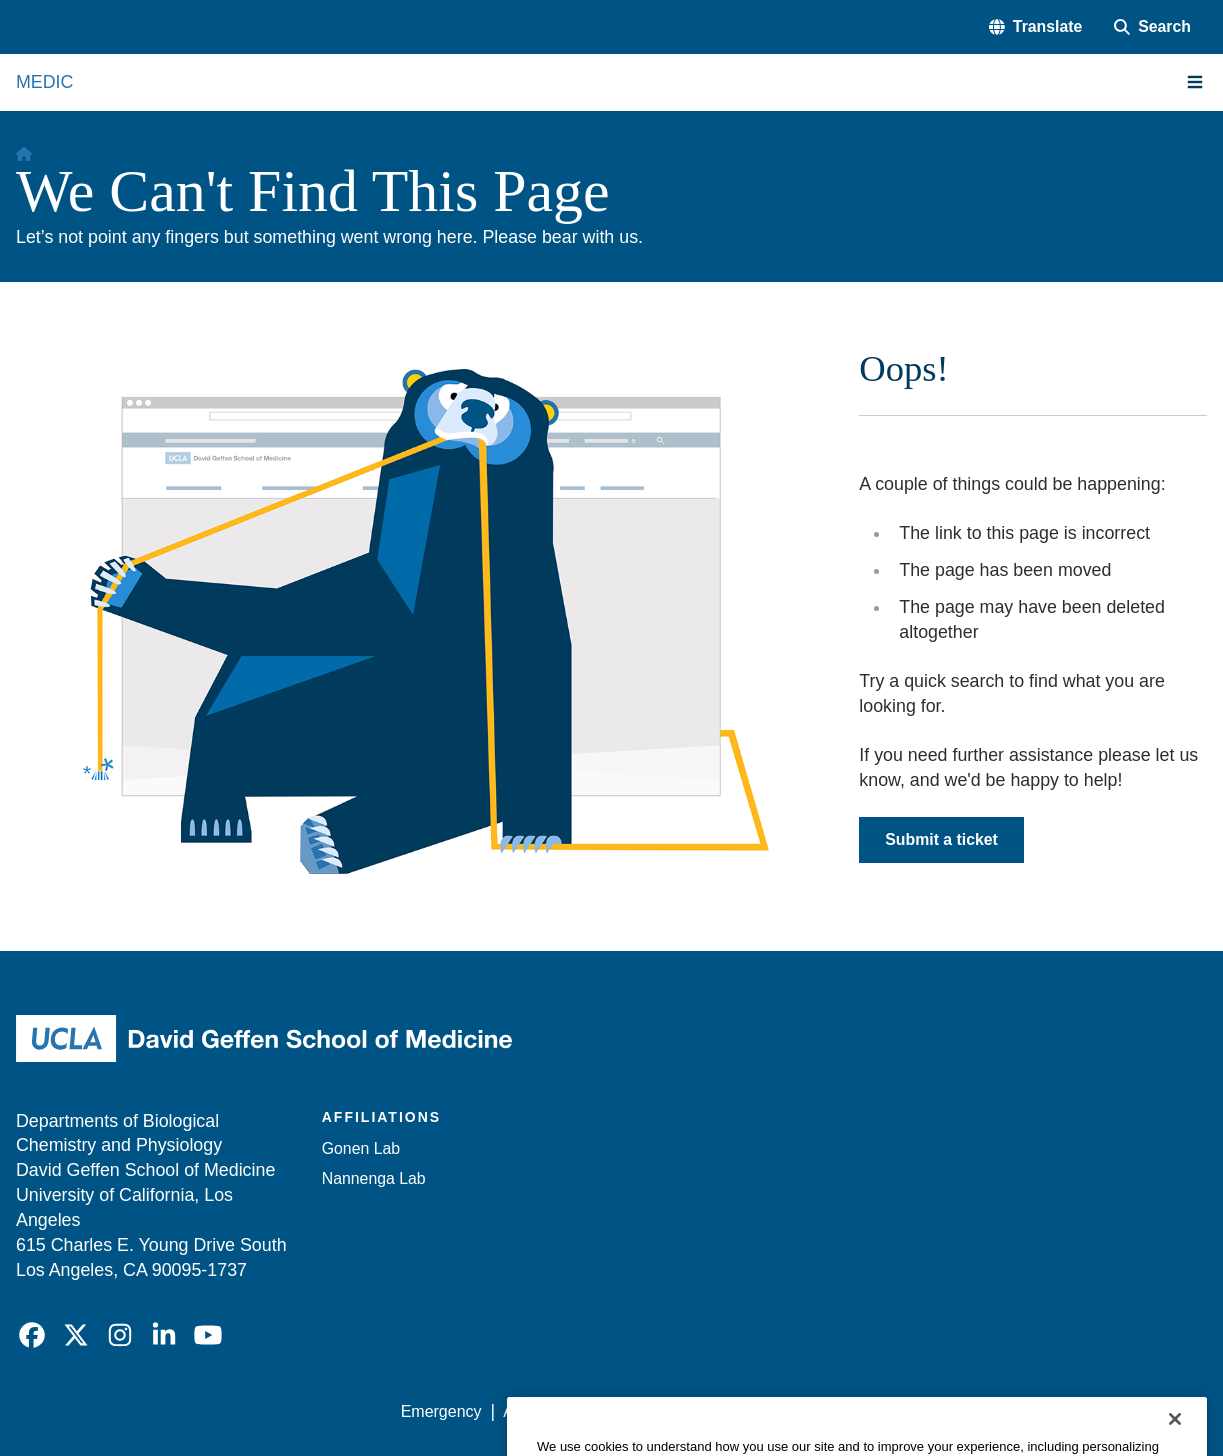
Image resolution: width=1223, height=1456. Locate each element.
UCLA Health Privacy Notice (878, 1411)
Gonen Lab (361, 1148)
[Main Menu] (1195, 82)
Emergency (441, 1411)
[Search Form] (1152, 27)
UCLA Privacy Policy (685, 1411)
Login (1019, 1411)
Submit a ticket (941, 839)
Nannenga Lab (374, 1178)
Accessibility (546, 1411)
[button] (1035, 27)
